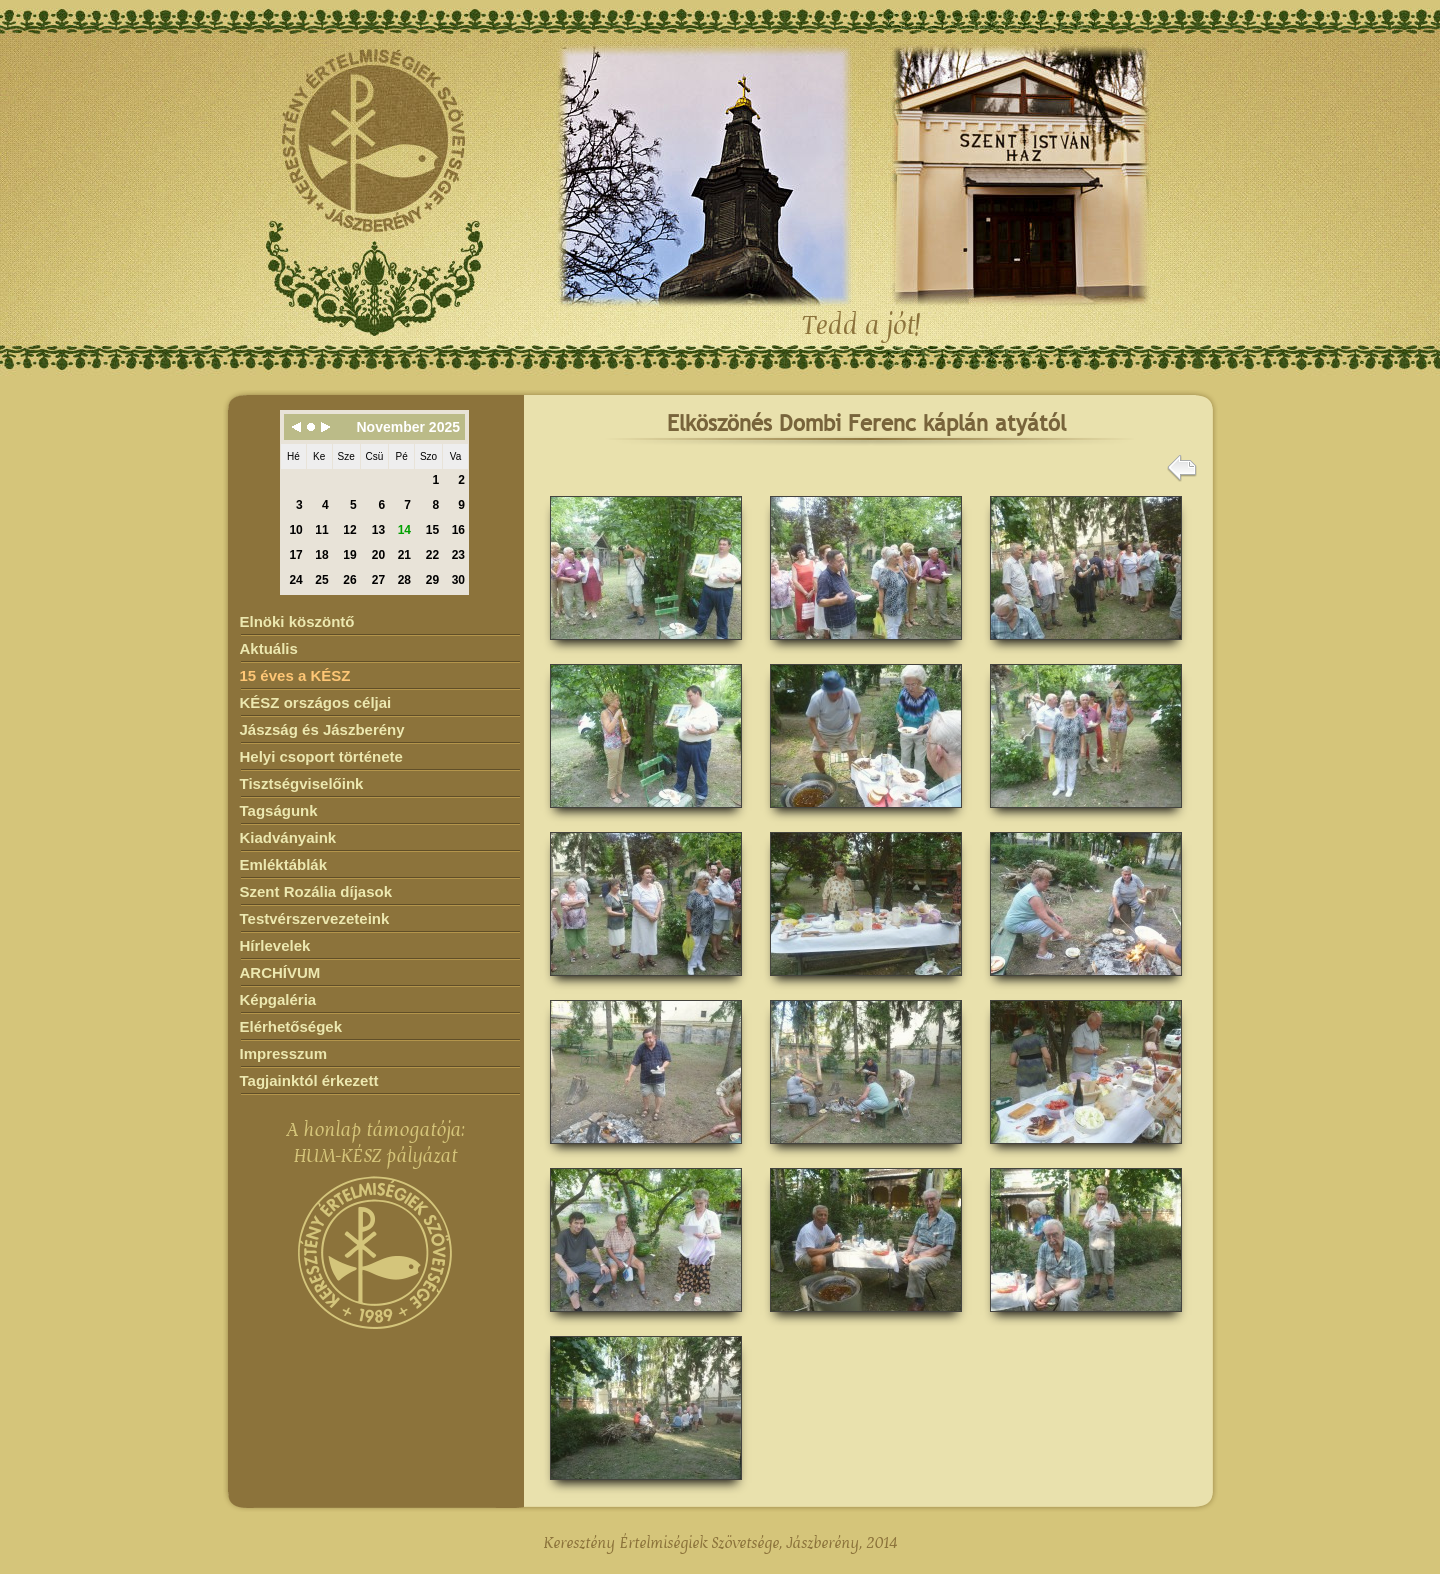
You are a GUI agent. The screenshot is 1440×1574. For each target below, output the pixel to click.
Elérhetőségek (291, 1026)
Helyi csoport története (321, 756)
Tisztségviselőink (302, 783)
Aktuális (269, 648)
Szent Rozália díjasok (316, 891)
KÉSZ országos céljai (316, 702)
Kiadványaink (288, 837)
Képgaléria (278, 999)
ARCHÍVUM (280, 972)
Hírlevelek (275, 945)
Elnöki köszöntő (297, 621)
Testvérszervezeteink (315, 918)
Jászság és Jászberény (322, 729)
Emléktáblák (284, 864)
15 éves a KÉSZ (295, 675)
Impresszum (284, 1053)
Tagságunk (279, 810)
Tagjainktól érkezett (309, 1080)
